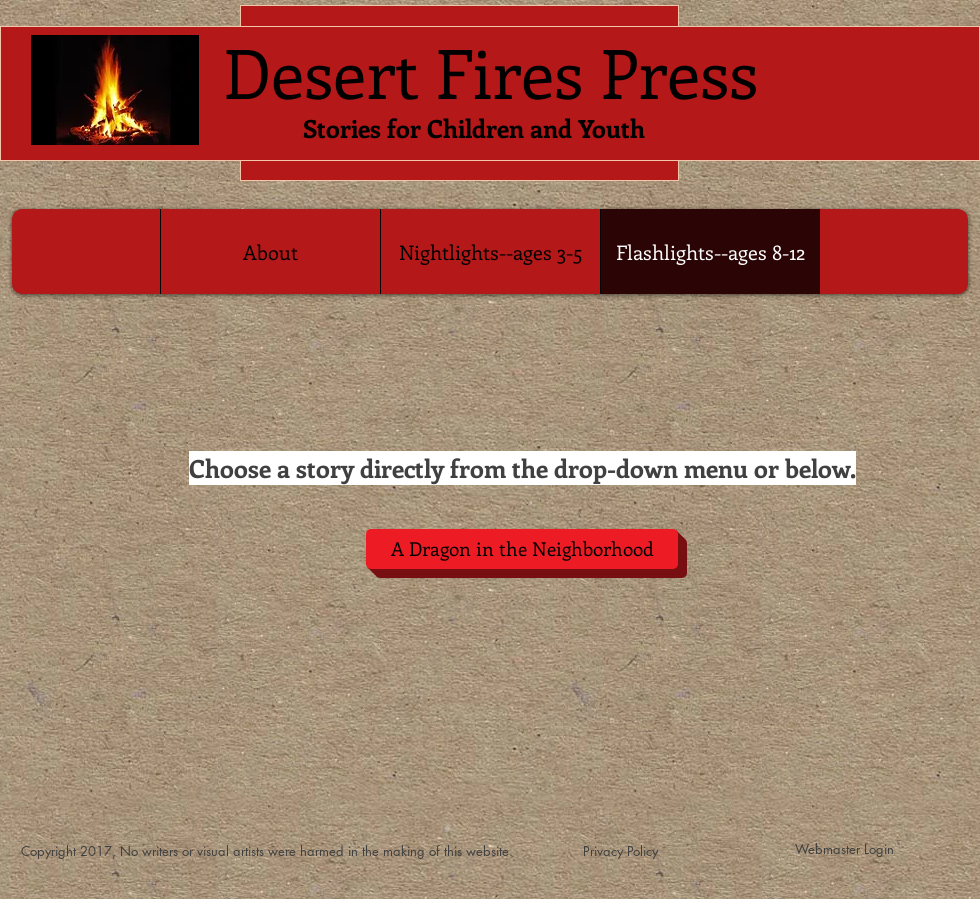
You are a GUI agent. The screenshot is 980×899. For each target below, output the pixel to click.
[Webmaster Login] (844, 849)
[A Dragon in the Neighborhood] (522, 549)
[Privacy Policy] (620, 851)
